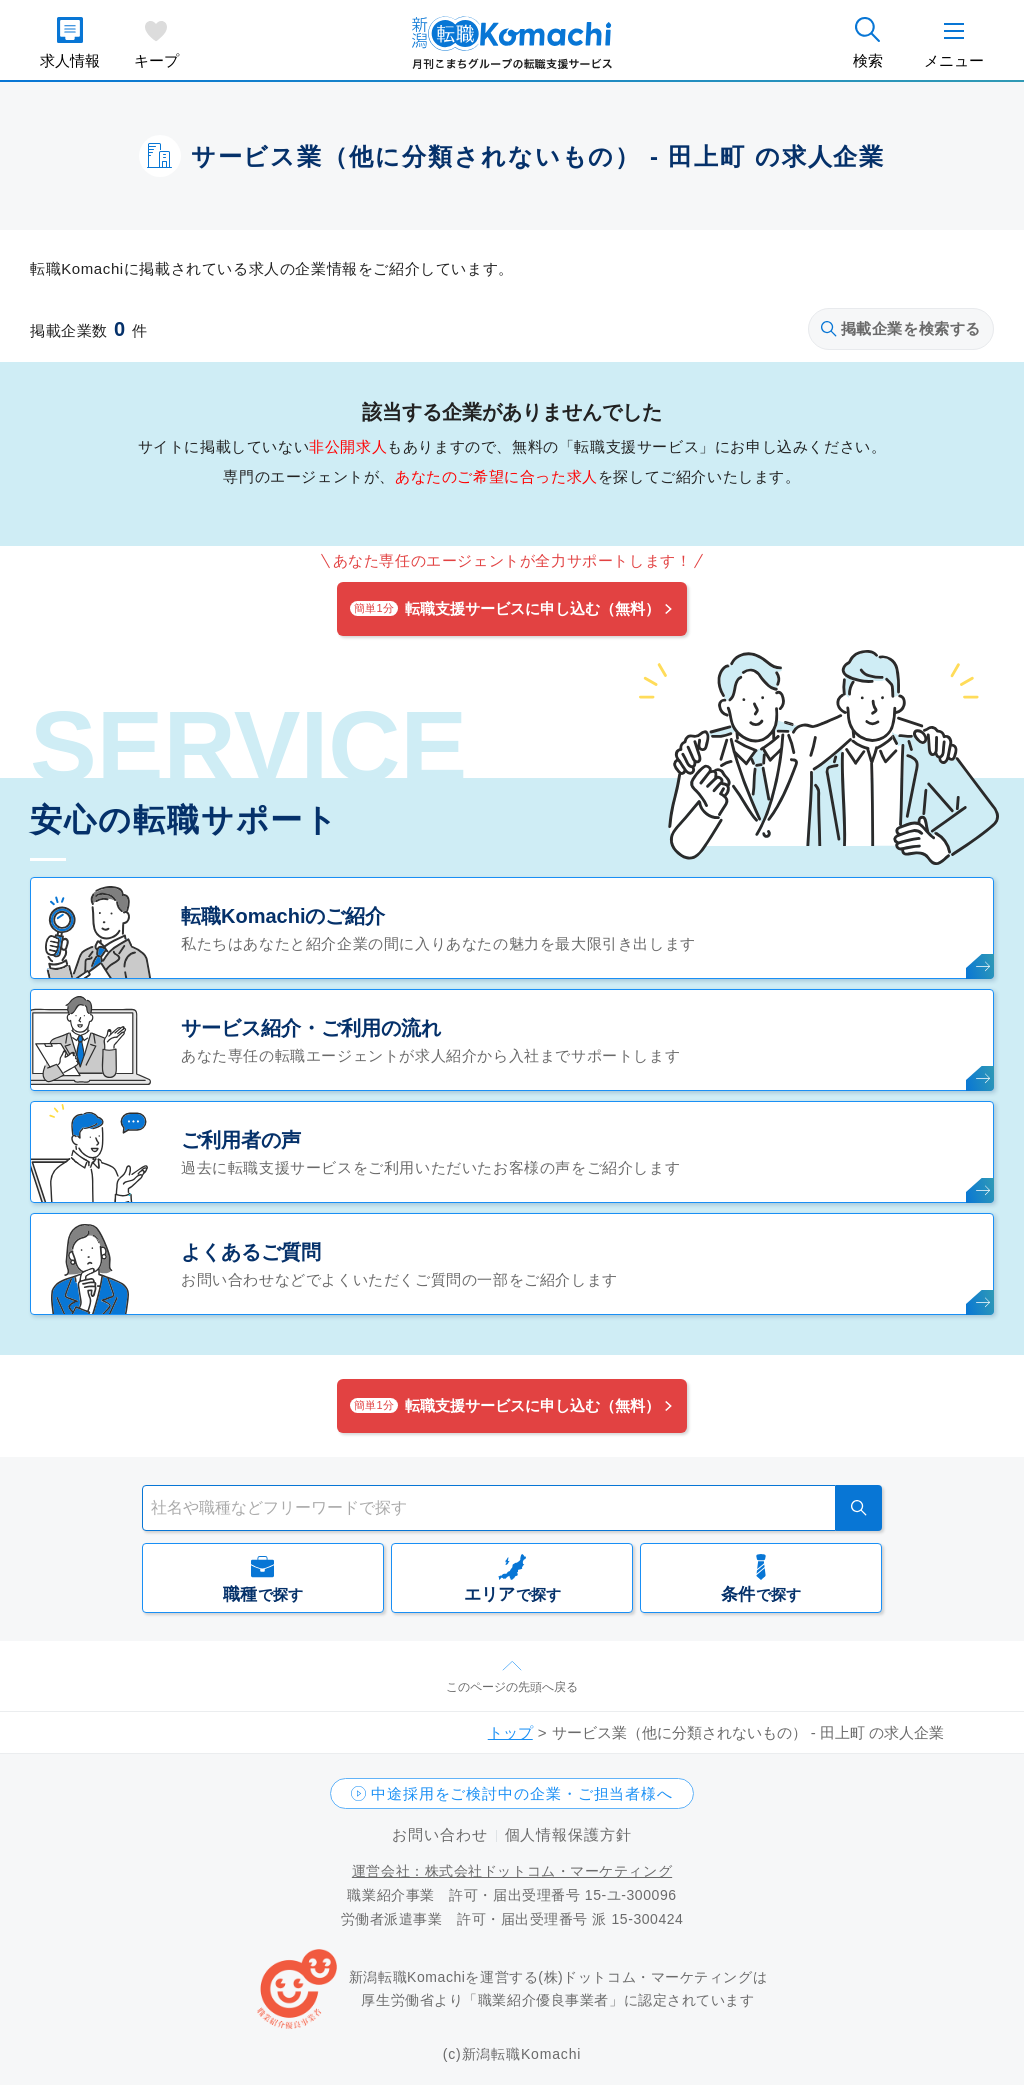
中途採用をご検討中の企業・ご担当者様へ (522, 1793)
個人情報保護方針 (568, 1834)
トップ (510, 1732)
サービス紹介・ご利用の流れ (311, 1028)
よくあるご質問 (251, 1252)
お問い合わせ (439, 1834)
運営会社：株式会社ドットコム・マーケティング (512, 1871)
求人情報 (70, 60)
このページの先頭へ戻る (512, 1687)
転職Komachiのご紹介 (283, 916)
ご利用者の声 (241, 1140)
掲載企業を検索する (901, 328)
